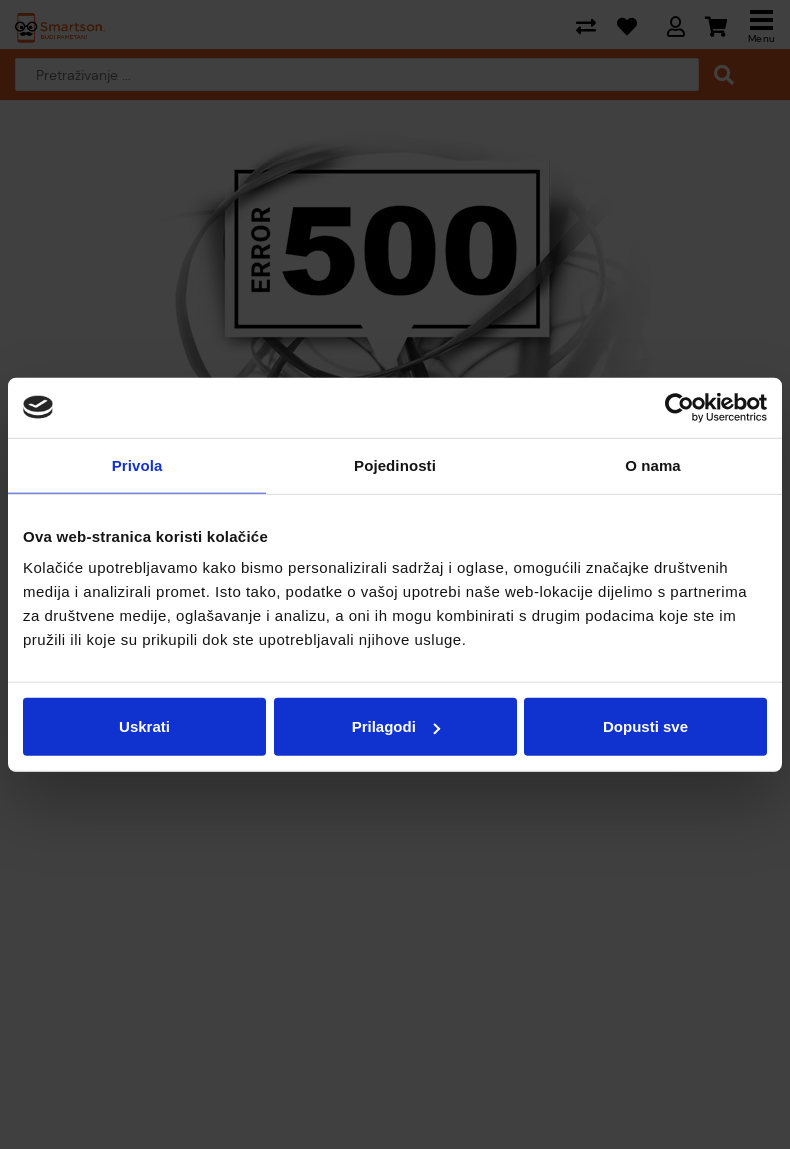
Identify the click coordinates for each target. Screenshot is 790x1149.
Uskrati (144, 726)
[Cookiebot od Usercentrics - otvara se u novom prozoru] (679, 407)
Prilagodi (396, 726)
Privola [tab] (137, 464)
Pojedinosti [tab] (395, 464)
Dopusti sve (645, 726)
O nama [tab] (653, 464)
